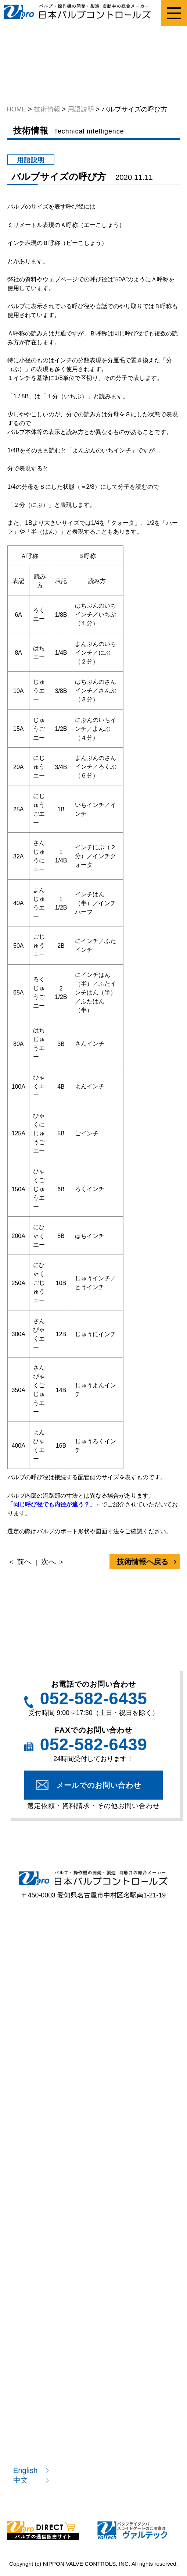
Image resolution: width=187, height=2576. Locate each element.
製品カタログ (39, 2222)
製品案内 (29, 1945)
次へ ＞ (53, 1562)
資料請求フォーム (46, 2163)
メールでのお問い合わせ (98, 1785)
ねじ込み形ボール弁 (50, 1971)
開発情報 (31, 2337)
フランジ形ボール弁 (144, 1971)
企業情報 (31, 2392)
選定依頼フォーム (46, 2143)
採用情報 (31, 2431)
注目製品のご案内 (46, 2203)
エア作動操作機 (42, 2029)
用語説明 (31, 2297)
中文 (20, 2480)
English (25, 2470)
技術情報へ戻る (142, 1562)
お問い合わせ (39, 2451)
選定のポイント (42, 2124)
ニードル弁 (35, 2010)
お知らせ (31, 2411)
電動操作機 (129, 2010)
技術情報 (29, 2252)
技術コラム (35, 2317)
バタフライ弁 (133, 1990)
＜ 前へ (19, 1562)
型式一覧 (31, 2059)
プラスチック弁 (42, 1990)
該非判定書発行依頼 (50, 2183)
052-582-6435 (93, 1698)
